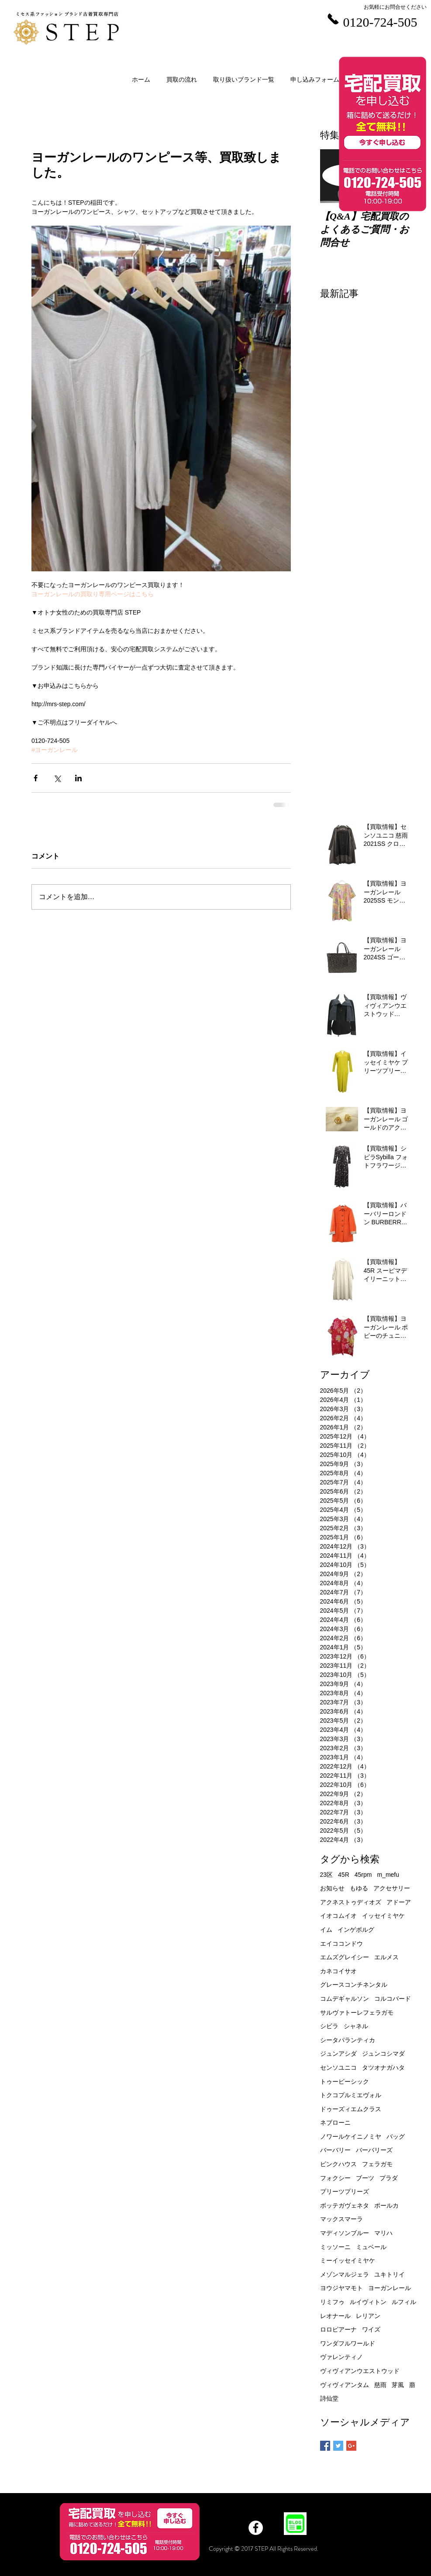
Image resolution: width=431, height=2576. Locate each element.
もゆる (359, 1888)
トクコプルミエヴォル (350, 2095)
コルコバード (392, 1998)
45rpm (363, 1874)
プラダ (388, 2177)
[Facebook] (255, 2528)
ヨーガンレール (389, 2287)
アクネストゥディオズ (350, 1902)
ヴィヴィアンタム (344, 2384)
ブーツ (365, 2177)
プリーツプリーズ (344, 2191)
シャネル (356, 2026)
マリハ (383, 2232)
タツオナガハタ (383, 2067)
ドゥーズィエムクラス (350, 2108)
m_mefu (388, 1874)
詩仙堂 (329, 2398)
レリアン (368, 2315)
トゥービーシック (344, 2081)
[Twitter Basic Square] (338, 2446)
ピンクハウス (338, 2163)
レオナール (335, 2315)
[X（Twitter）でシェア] (57, 778)
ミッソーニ (335, 2246)
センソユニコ (338, 2067)
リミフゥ (332, 2301)
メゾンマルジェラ (344, 2274)
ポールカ (386, 2205)
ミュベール (371, 2246)
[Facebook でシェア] (35, 778)
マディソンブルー (344, 2232)
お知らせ (332, 1888)
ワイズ (371, 2329)
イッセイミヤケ (383, 1915)
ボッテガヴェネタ (344, 2205)
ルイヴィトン (368, 2301)
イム (326, 1929)
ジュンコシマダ (383, 2053)
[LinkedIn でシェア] (78, 778)
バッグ (395, 2136)
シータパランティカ (347, 2040)
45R (343, 1874)
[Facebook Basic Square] (325, 2446)
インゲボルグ (356, 1929)
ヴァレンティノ (341, 2356)
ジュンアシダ (338, 2053)
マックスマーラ (341, 2218)
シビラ (329, 2026)
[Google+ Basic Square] (351, 2446)
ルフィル (404, 2301)
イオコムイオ (338, 1915)
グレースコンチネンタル (353, 1984)
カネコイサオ (338, 1971)
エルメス (386, 1957)
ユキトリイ (389, 2274)
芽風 (398, 2384)
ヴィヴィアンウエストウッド (360, 2370)
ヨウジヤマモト (341, 2287)
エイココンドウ (341, 1943)
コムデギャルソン (344, 1998)
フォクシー (335, 2177)
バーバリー (335, 2150)
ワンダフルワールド (347, 2343)
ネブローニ (335, 2122)
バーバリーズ (374, 2150)
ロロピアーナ (338, 2329)
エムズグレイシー (344, 1957)
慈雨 (380, 2384)
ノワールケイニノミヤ (350, 2136)
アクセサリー (391, 1888)
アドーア (398, 1902)
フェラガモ (377, 2163)
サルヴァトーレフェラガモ (356, 2012)
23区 (326, 1874)
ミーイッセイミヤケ (347, 2260)
